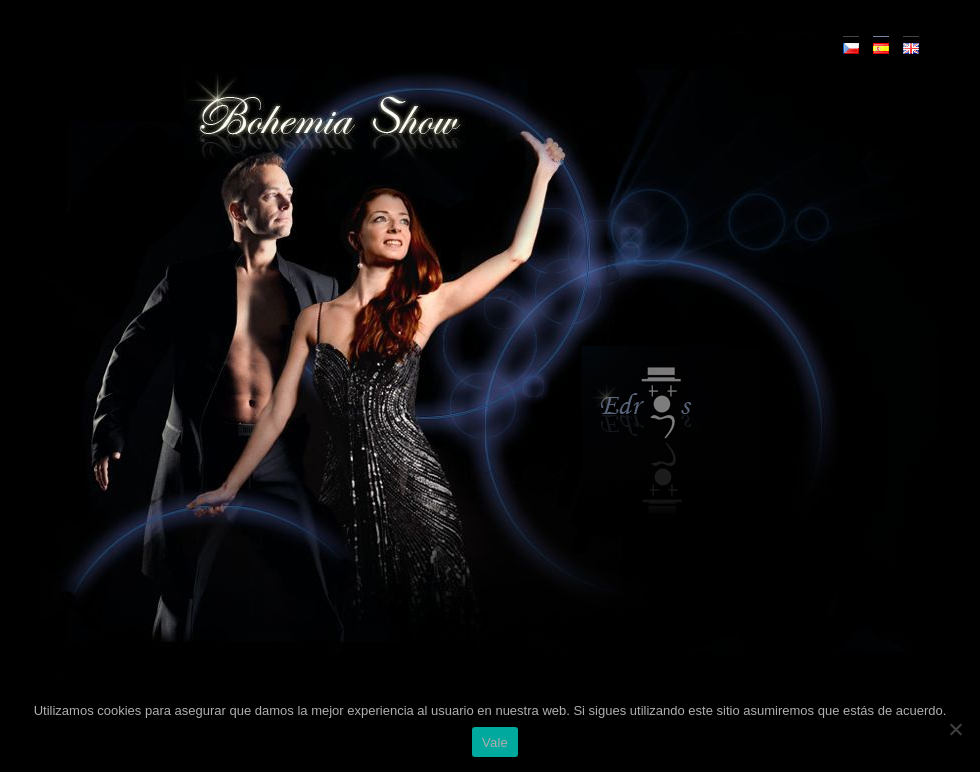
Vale (495, 742)
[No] (955, 729)
